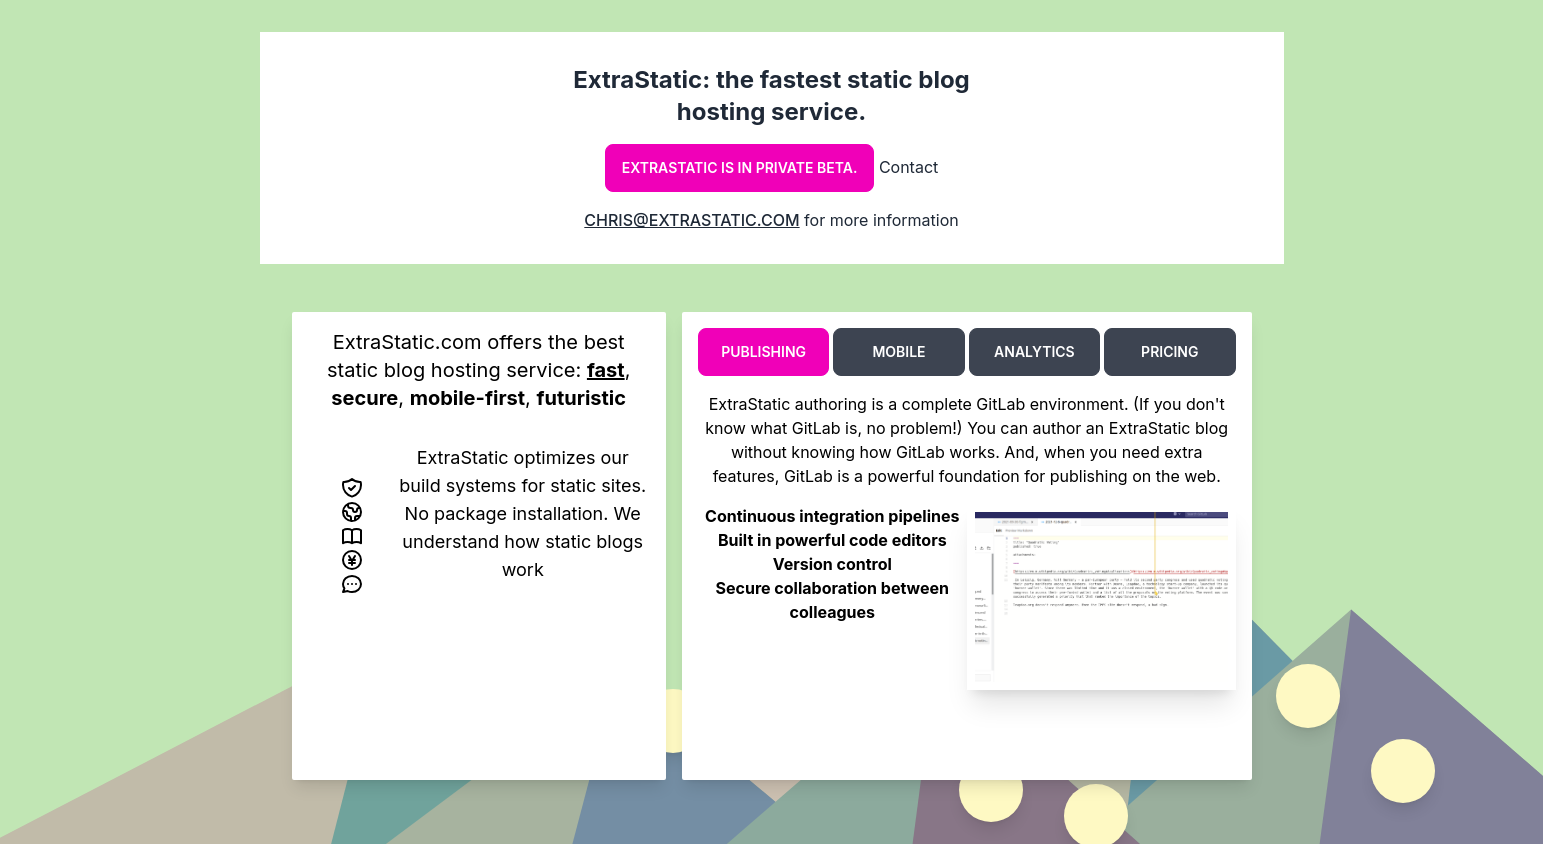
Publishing (763, 351)
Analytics (1034, 351)
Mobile (898, 351)
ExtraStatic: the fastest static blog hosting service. (771, 95)
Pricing (1169, 351)
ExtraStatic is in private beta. (740, 167)
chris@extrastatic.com (691, 220)
